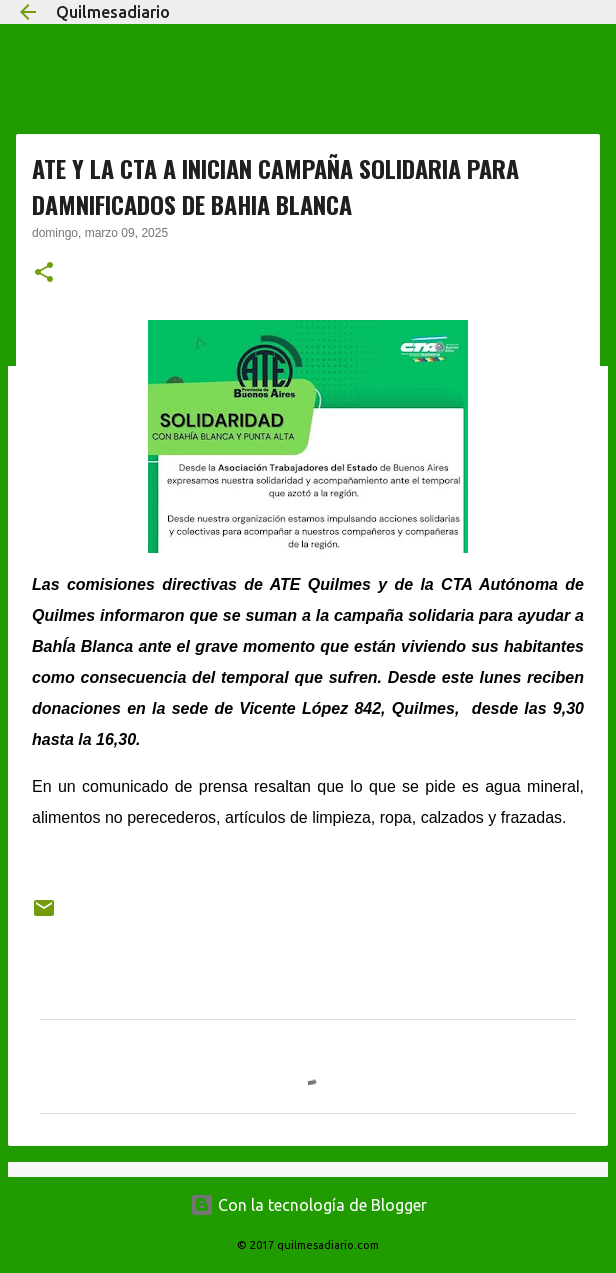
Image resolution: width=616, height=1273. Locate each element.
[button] (44, 274)
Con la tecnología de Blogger (308, 1205)
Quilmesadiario (113, 12)
